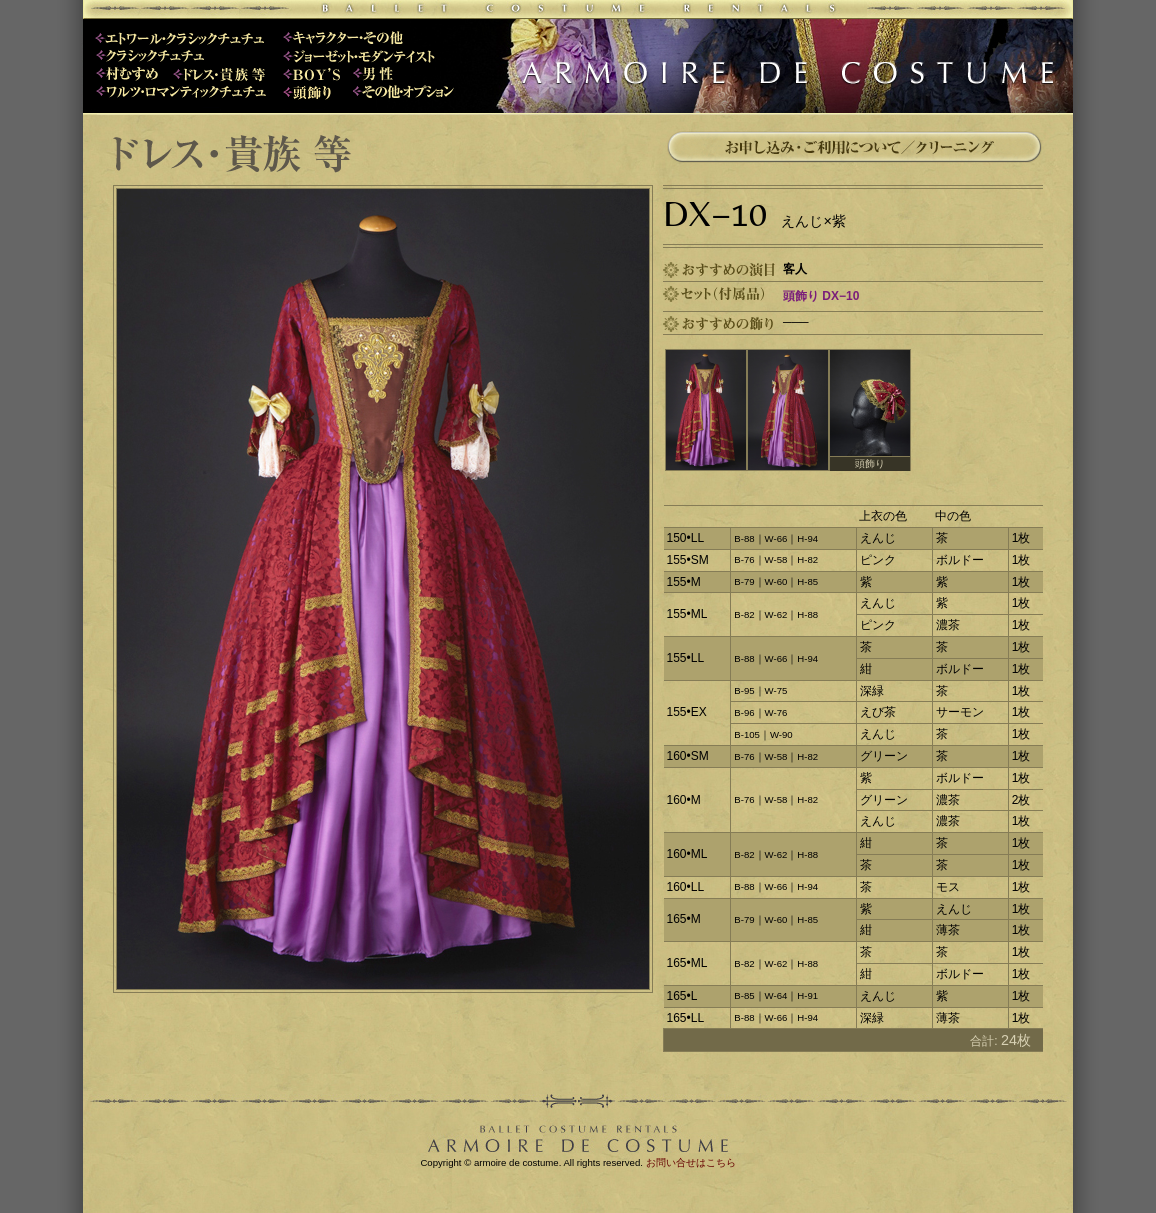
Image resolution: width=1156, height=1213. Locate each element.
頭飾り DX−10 (821, 296)
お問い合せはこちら (691, 1162)
